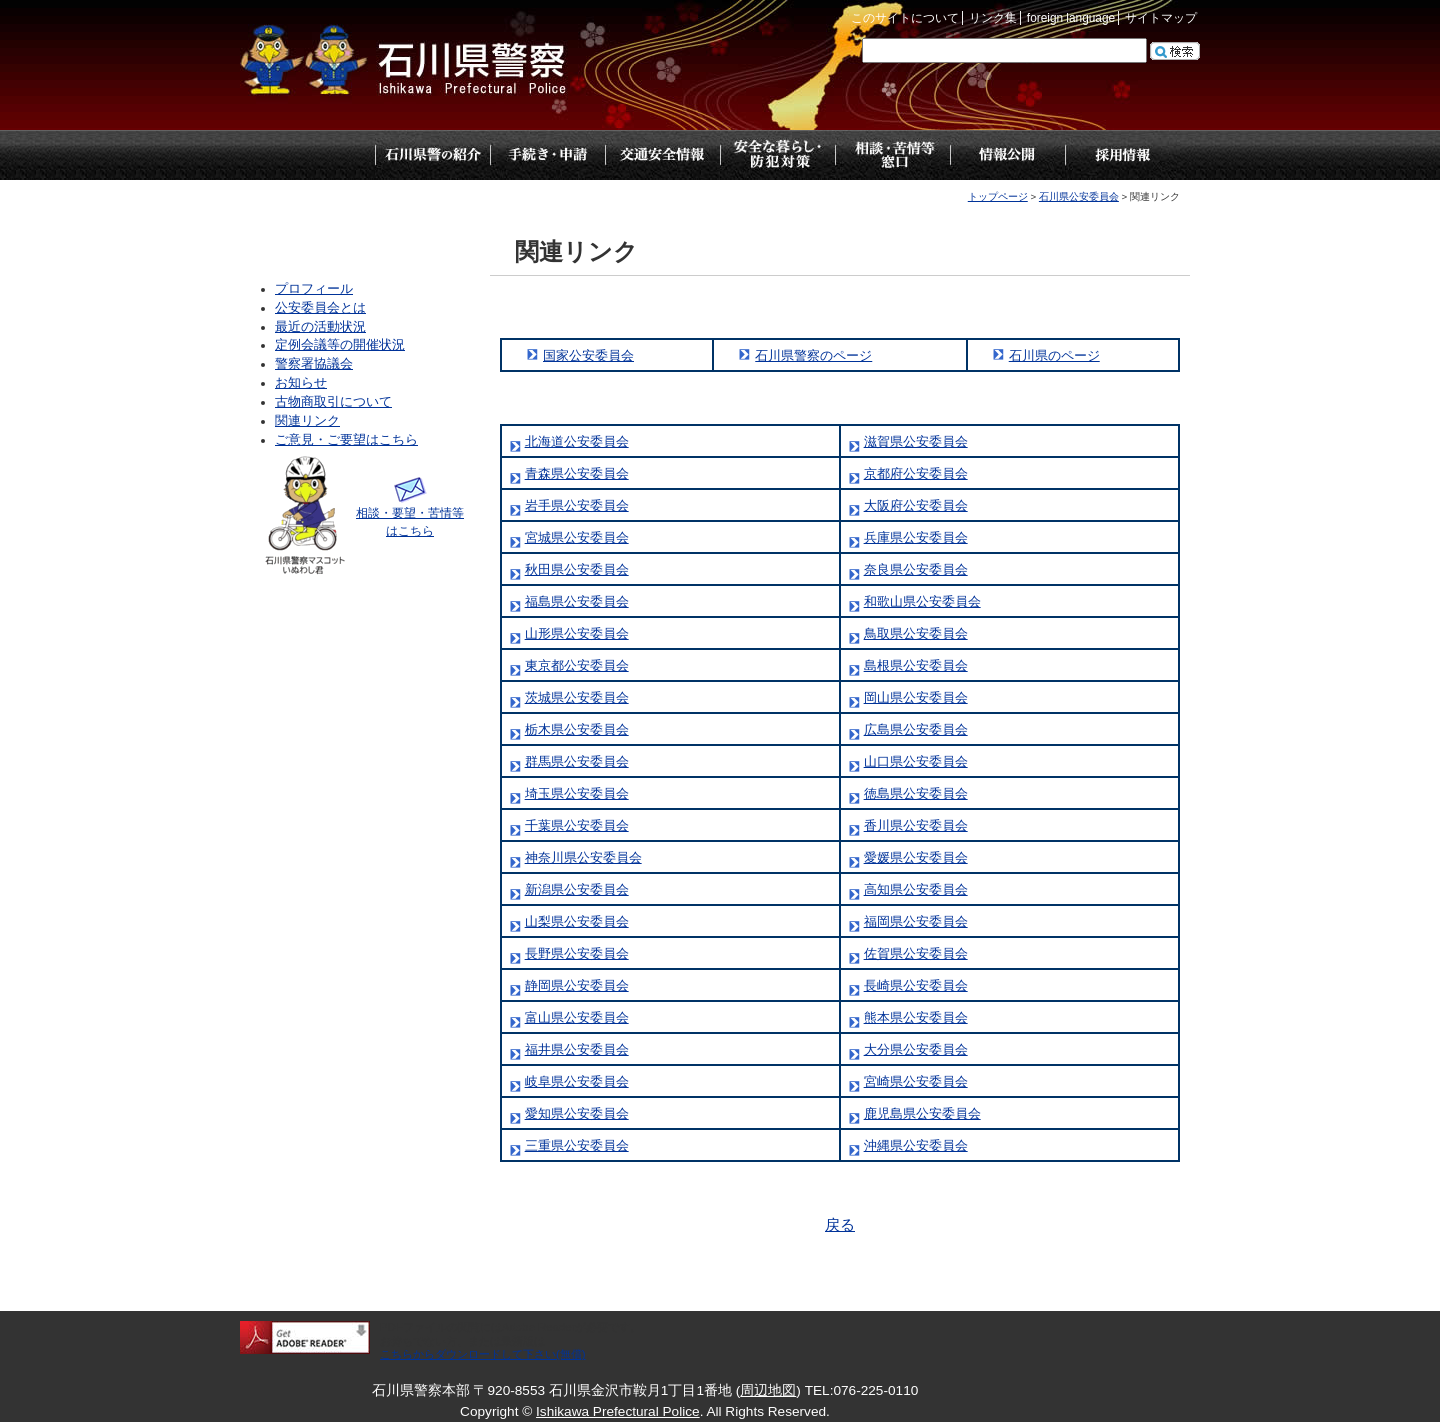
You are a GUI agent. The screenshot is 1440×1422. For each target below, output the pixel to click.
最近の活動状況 (320, 327)
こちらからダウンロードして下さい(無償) (483, 1354)
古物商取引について (333, 402)
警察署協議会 (314, 364)
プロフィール (314, 289)
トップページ (317, 155)
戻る (840, 1225)
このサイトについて (905, 18)
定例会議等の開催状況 (340, 345)
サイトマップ (1161, 18)
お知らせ (301, 383)
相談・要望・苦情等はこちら (410, 513)
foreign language (1071, 18)
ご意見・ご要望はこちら (346, 440)
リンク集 (993, 18)
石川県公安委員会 (1079, 196)
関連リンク (307, 421)
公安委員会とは (320, 308)
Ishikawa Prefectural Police (618, 1411)
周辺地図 (768, 1390)
